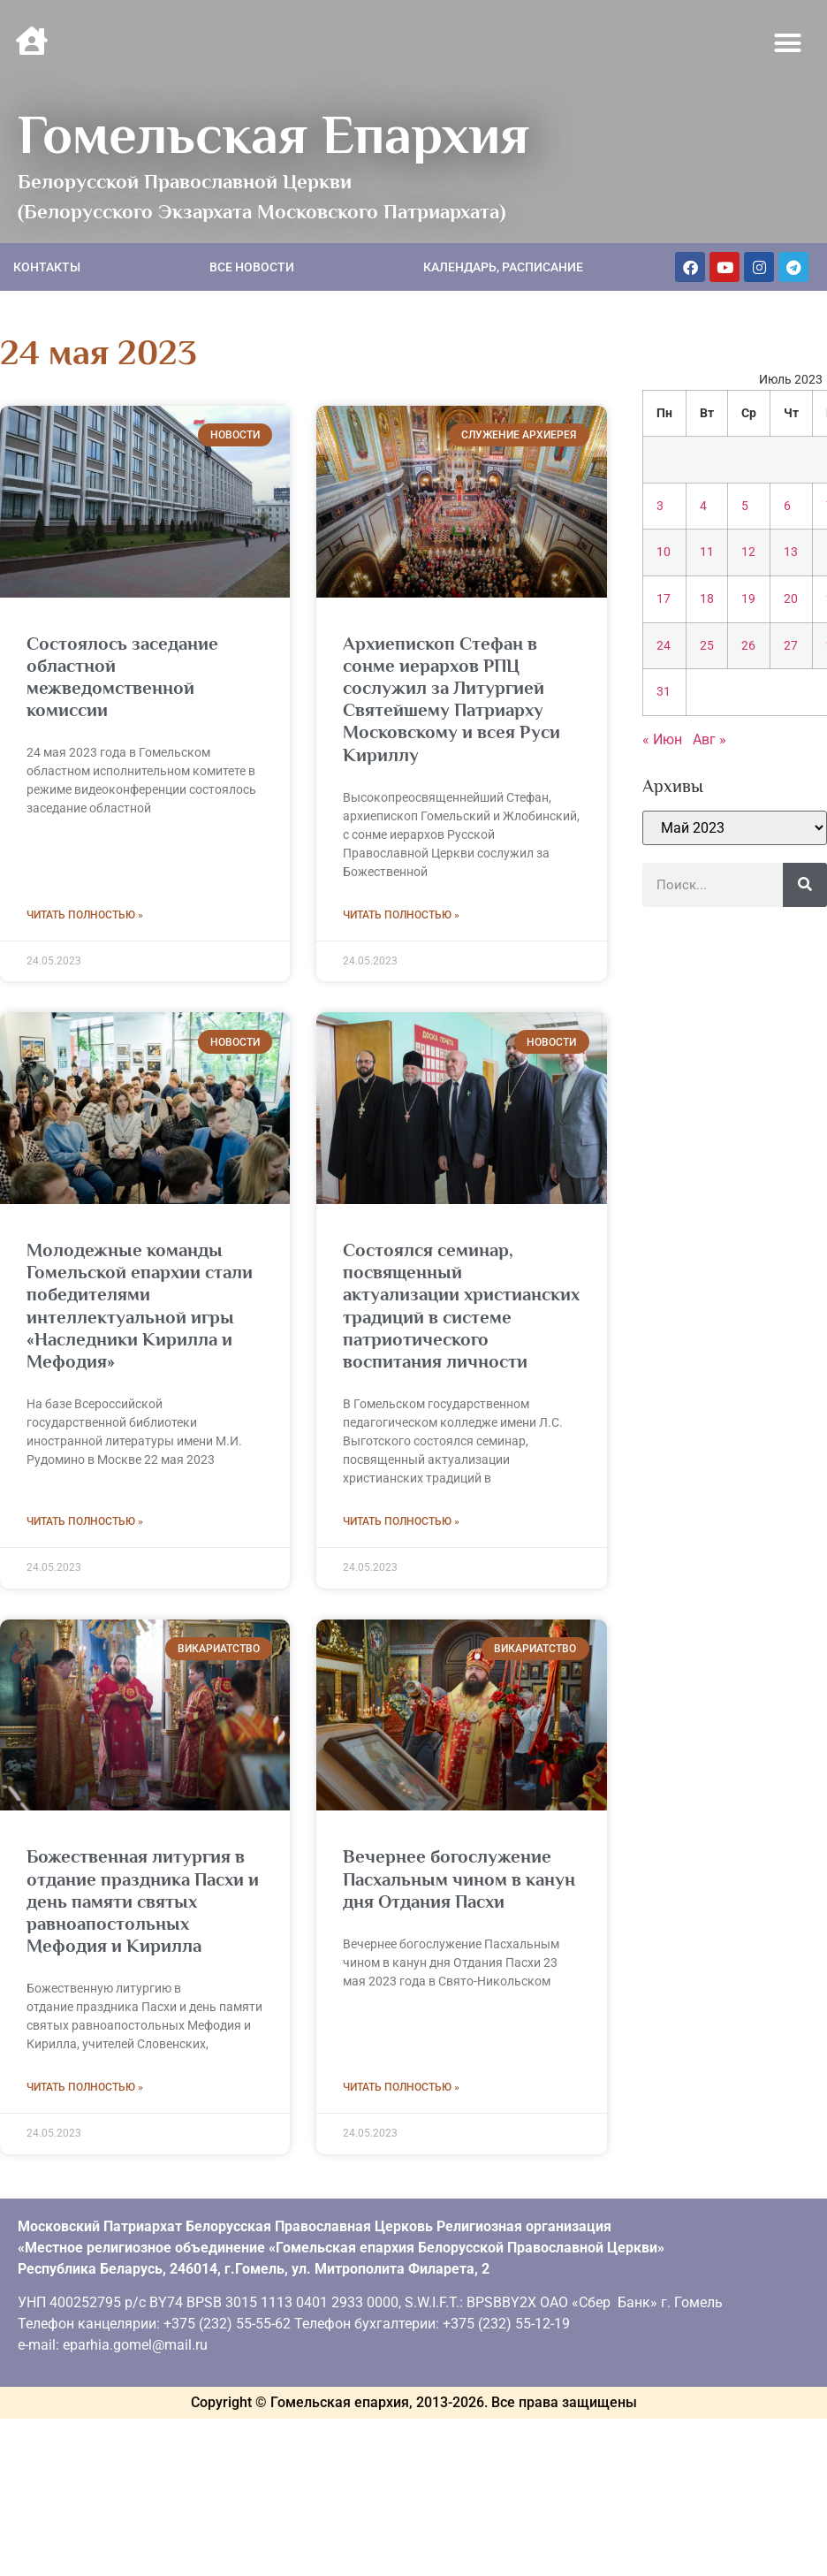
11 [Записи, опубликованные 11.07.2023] (707, 552)
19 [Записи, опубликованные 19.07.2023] (748, 598)
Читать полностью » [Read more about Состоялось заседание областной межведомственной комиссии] (85, 915)
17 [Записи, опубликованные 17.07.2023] (663, 598)
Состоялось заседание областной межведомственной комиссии (122, 677)
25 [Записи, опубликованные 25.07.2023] (707, 645)
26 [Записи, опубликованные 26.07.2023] (748, 645)
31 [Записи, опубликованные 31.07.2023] (663, 691)
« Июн (662, 739)
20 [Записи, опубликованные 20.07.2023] (791, 598)
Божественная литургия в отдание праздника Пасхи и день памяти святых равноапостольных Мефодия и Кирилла (143, 1901)
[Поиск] (805, 885)
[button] (788, 43)
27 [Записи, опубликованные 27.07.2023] (791, 645)
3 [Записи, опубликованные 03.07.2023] (660, 506)
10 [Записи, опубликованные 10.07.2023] (663, 552)
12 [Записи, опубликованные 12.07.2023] (748, 552)
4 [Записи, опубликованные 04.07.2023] (703, 506)
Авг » (709, 739)
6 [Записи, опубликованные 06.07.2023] (787, 506)
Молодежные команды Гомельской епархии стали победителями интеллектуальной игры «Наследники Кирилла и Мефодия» (140, 1305)
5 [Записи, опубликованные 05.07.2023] (744, 506)
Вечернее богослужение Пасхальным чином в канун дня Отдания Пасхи (459, 1878)
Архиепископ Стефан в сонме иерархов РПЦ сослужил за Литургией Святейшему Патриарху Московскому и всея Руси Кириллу (451, 699)
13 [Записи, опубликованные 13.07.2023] (791, 552)
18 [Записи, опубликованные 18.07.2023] (707, 598)
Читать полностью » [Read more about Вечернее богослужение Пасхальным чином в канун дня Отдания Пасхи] (401, 2087)
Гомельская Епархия (273, 134)
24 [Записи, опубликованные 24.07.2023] (663, 645)
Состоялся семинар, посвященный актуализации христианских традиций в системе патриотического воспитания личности (461, 1305)
